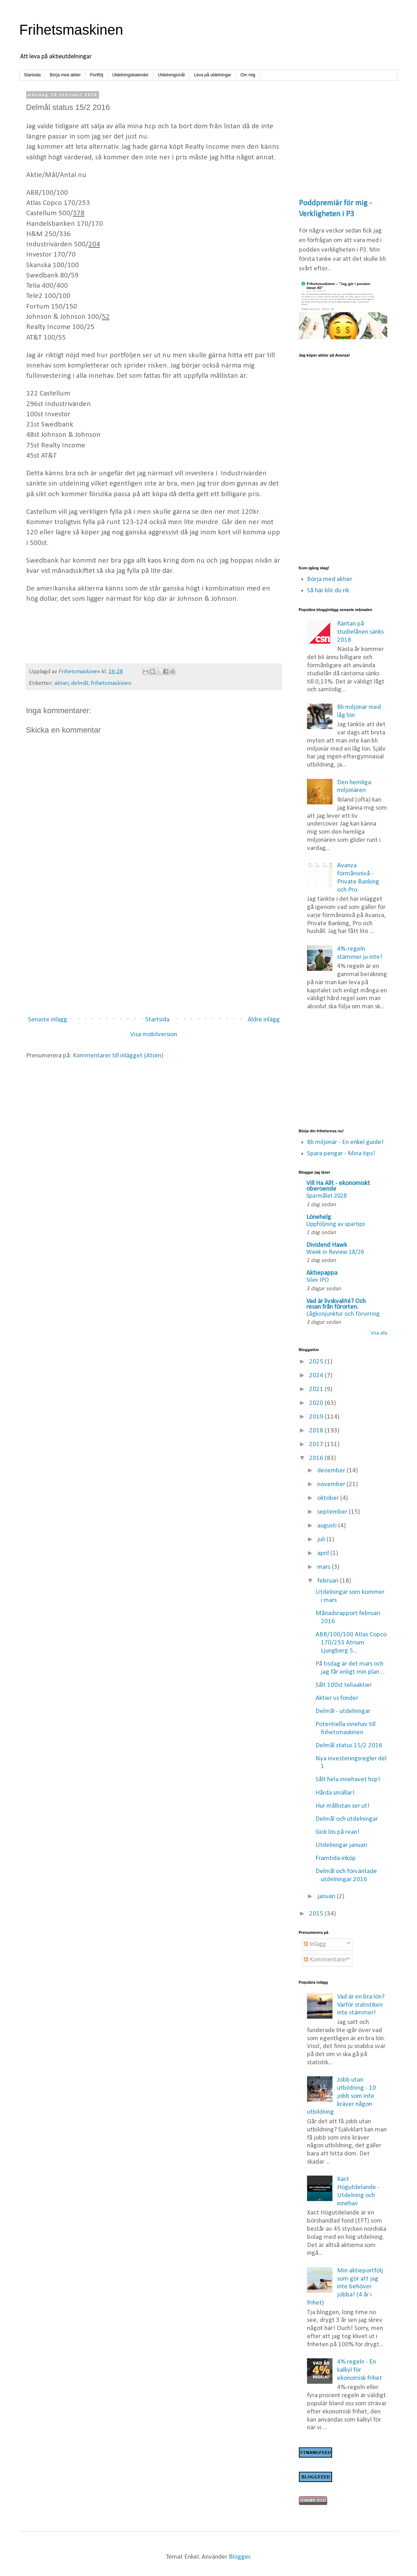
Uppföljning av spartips (335, 1224)
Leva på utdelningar (212, 74)
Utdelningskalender (130, 74)
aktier (61, 683)
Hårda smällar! (335, 1793)
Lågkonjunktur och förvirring (343, 1314)
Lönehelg (318, 1217)
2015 (317, 1914)
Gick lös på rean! (337, 1832)
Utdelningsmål (171, 74)
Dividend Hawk (326, 1245)
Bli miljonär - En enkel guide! (345, 1142)
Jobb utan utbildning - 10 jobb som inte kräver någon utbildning (341, 2096)
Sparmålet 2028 (326, 1196)
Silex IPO (317, 1280)
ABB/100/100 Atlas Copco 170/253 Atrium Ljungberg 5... (351, 1642)
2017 (317, 1444)
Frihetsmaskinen (71, 29)
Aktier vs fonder (336, 1698)
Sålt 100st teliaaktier (343, 1685)
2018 (317, 1430)
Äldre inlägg (264, 1019)
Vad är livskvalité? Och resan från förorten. (336, 1304)
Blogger (239, 2557)
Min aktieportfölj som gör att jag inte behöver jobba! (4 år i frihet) (345, 2286)
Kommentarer (325, 1959)
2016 (317, 1458)
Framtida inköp (335, 1858)
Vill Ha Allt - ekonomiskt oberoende (338, 1186)
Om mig (248, 74)
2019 (317, 1417)
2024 (317, 1375)
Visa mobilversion (153, 1034)
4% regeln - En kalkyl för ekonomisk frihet (359, 2370)
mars (324, 1567)
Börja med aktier (65, 74)
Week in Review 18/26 (335, 1252)
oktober (328, 1498)
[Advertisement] (154, 952)
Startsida (32, 74)
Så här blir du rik (328, 590)
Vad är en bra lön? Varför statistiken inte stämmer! (360, 2005)
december (332, 1470)
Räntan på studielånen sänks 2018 (360, 632)
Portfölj (96, 74)
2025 (317, 1362)
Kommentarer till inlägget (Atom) (118, 1055)
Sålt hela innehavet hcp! (347, 1779)
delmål (79, 683)
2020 (317, 1403)
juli (321, 1539)
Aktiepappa (321, 1273)
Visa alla (379, 1333)
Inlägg (315, 1944)
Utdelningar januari (341, 1845)
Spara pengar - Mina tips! (341, 1153)
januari (327, 1896)
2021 (317, 1389)
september (333, 1512)
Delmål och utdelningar (346, 1819)
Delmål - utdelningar (342, 1711)
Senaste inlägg (47, 1019)
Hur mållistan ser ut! (342, 1806)
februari (328, 1581)
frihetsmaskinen (111, 683)
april (323, 1553)
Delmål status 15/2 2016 (348, 1745)
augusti (327, 1525)
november (332, 1484)
